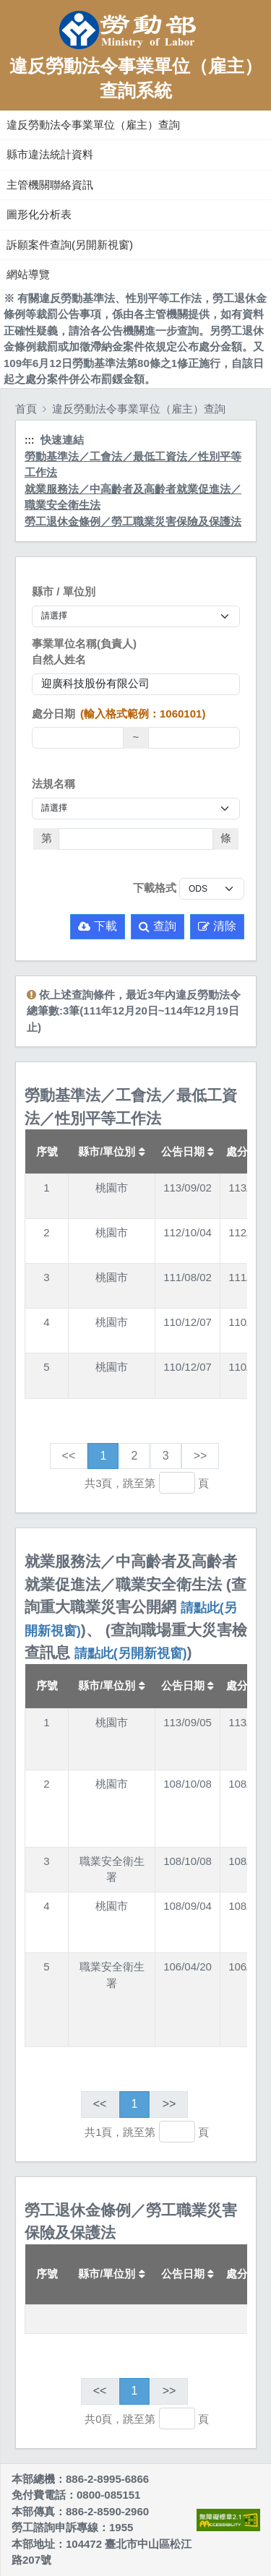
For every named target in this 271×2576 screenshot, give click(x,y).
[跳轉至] (177, 1483)
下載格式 (154, 888)
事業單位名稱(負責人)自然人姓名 (84, 651)
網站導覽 (28, 274)
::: (2, 107)
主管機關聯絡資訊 (50, 184)
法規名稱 (53, 783)
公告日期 (187, 1151)
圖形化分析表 (39, 214)
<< (69, 1455)
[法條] (136, 839)
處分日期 (118, 713)
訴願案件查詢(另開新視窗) (70, 244)
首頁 (26, 408)
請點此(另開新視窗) (130, 1653)
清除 (217, 926)
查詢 (157, 926)
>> (200, 1455)
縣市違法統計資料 (50, 154)
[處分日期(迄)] (194, 738)
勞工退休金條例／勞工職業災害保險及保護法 (133, 521)
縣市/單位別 (111, 1151)
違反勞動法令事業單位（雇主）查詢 (93, 125)
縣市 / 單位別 (63, 591)
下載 (97, 926)
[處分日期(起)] (78, 738)
